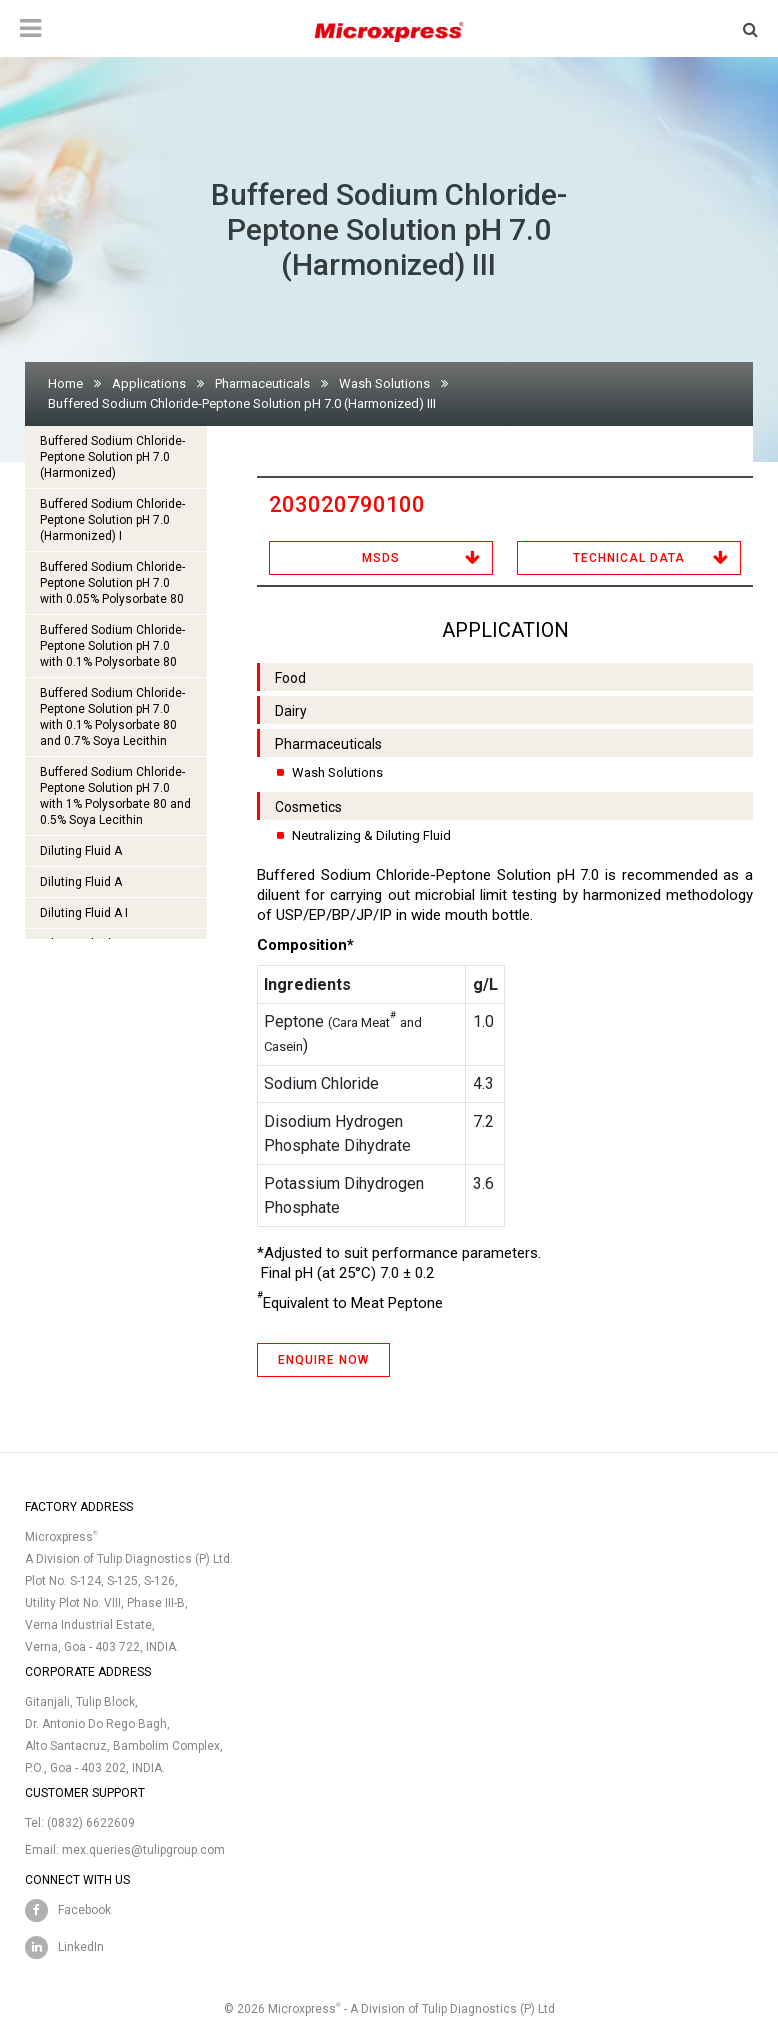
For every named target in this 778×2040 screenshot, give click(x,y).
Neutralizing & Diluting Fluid (371, 835)
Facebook (84, 1910)
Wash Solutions (384, 383)
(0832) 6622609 (91, 1823)
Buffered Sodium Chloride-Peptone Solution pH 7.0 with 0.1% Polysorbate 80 (112, 646)
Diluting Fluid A (81, 851)
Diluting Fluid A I (84, 913)
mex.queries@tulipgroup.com (143, 1850)
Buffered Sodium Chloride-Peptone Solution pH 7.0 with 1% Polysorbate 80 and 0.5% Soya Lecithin (115, 796)
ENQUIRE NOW (323, 1360)
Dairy (291, 711)
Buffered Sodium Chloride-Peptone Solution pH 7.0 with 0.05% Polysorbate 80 (112, 583)
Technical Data (629, 558)
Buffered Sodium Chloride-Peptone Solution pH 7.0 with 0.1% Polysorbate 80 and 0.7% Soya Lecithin (112, 717)
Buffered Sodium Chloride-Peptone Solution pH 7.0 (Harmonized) (112, 457)
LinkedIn (81, 1947)
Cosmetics (308, 807)
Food (290, 678)
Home (65, 383)
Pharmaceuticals (262, 383)
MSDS (381, 558)
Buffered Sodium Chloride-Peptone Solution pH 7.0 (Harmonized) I (112, 520)
